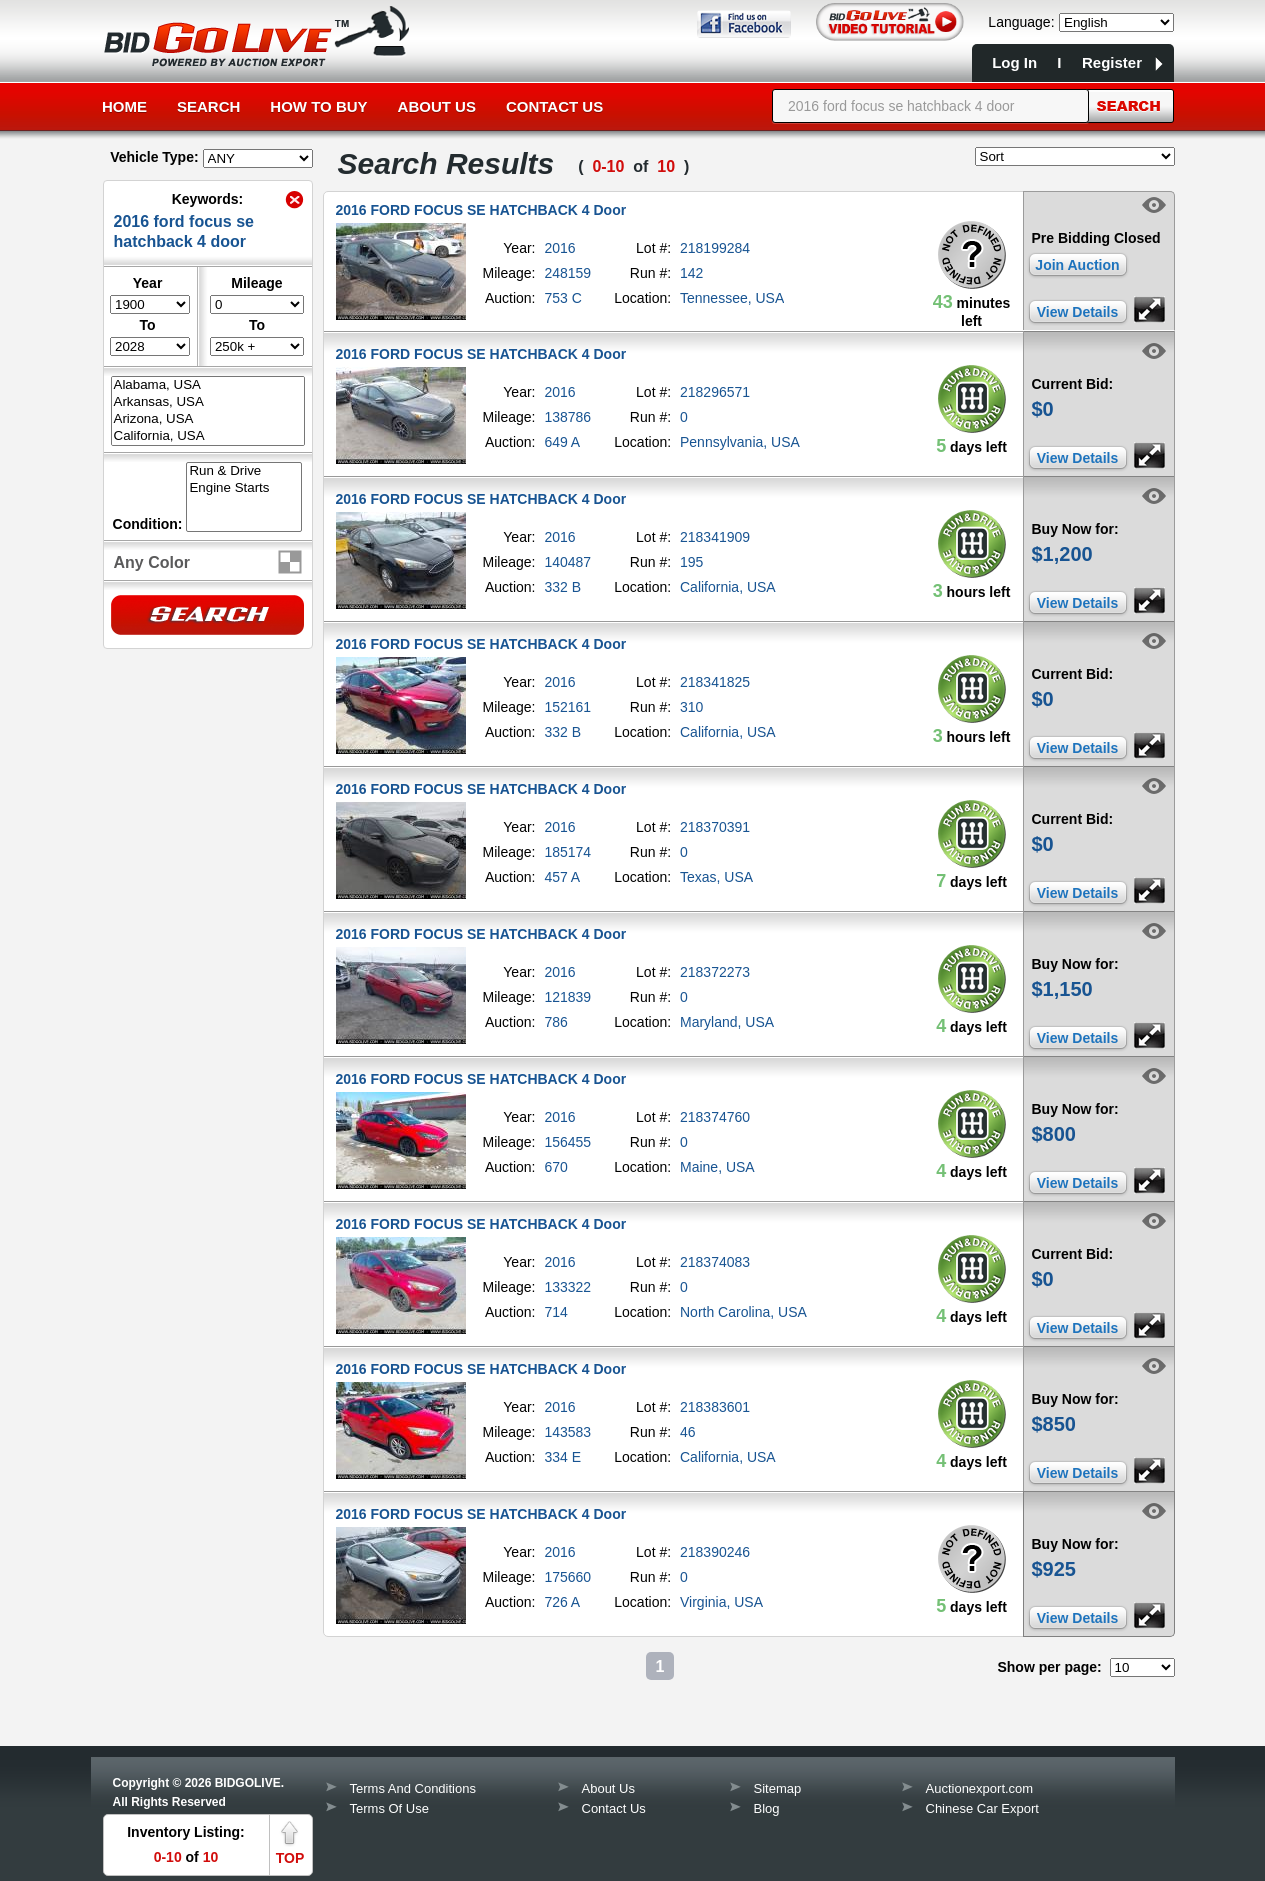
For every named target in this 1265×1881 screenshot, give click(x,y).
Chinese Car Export (982, 1808)
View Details (1077, 312)
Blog (767, 1808)
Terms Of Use (389, 1808)
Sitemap (778, 1788)
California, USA (208, 436)
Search (208, 106)
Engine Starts (244, 488)
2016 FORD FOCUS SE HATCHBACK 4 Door (481, 210)
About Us (437, 106)
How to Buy (318, 106)
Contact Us (554, 106)
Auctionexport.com (980, 1788)
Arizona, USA (208, 419)
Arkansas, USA (208, 402)
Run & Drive (244, 471)
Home (124, 106)
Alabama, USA (208, 385)
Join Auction (1077, 265)
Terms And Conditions (413, 1788)
